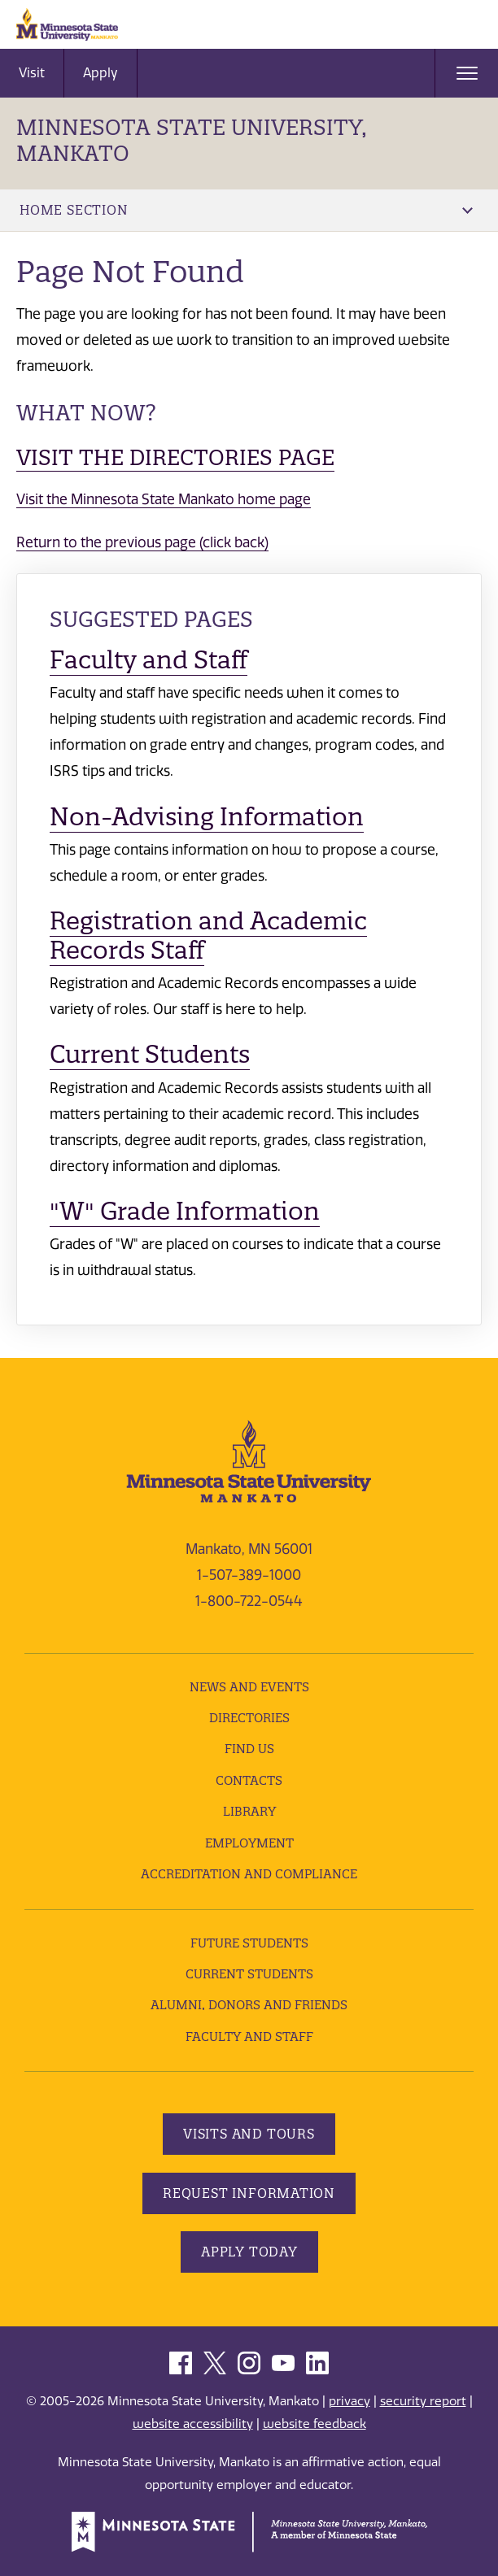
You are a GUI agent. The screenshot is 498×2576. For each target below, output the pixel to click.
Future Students (249, 1943)
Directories (249, 1717)
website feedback (314, 2424)
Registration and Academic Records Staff (208, 935)
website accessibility (193, 2424)
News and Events (249, 1687)
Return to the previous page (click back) (142, 542)
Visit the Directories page (175, 457)
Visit (32, 72)
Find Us (249, 1748)
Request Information (249, 2193)
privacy (349, 2401)
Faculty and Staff (148, 660)
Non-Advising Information (207, 817)
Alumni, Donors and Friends (249, 2004)
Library (249, 1811)
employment (249, 1843)
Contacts (249, 1780)
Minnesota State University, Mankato (191, 140)
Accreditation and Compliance (249, 1874)
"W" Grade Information (185, 1211)
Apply (100, 72)
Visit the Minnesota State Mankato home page (163, 499)
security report (423, 2401)
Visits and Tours (249, 2134)
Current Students (150, 1054)
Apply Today (249, 2251)
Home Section (246, 210)
